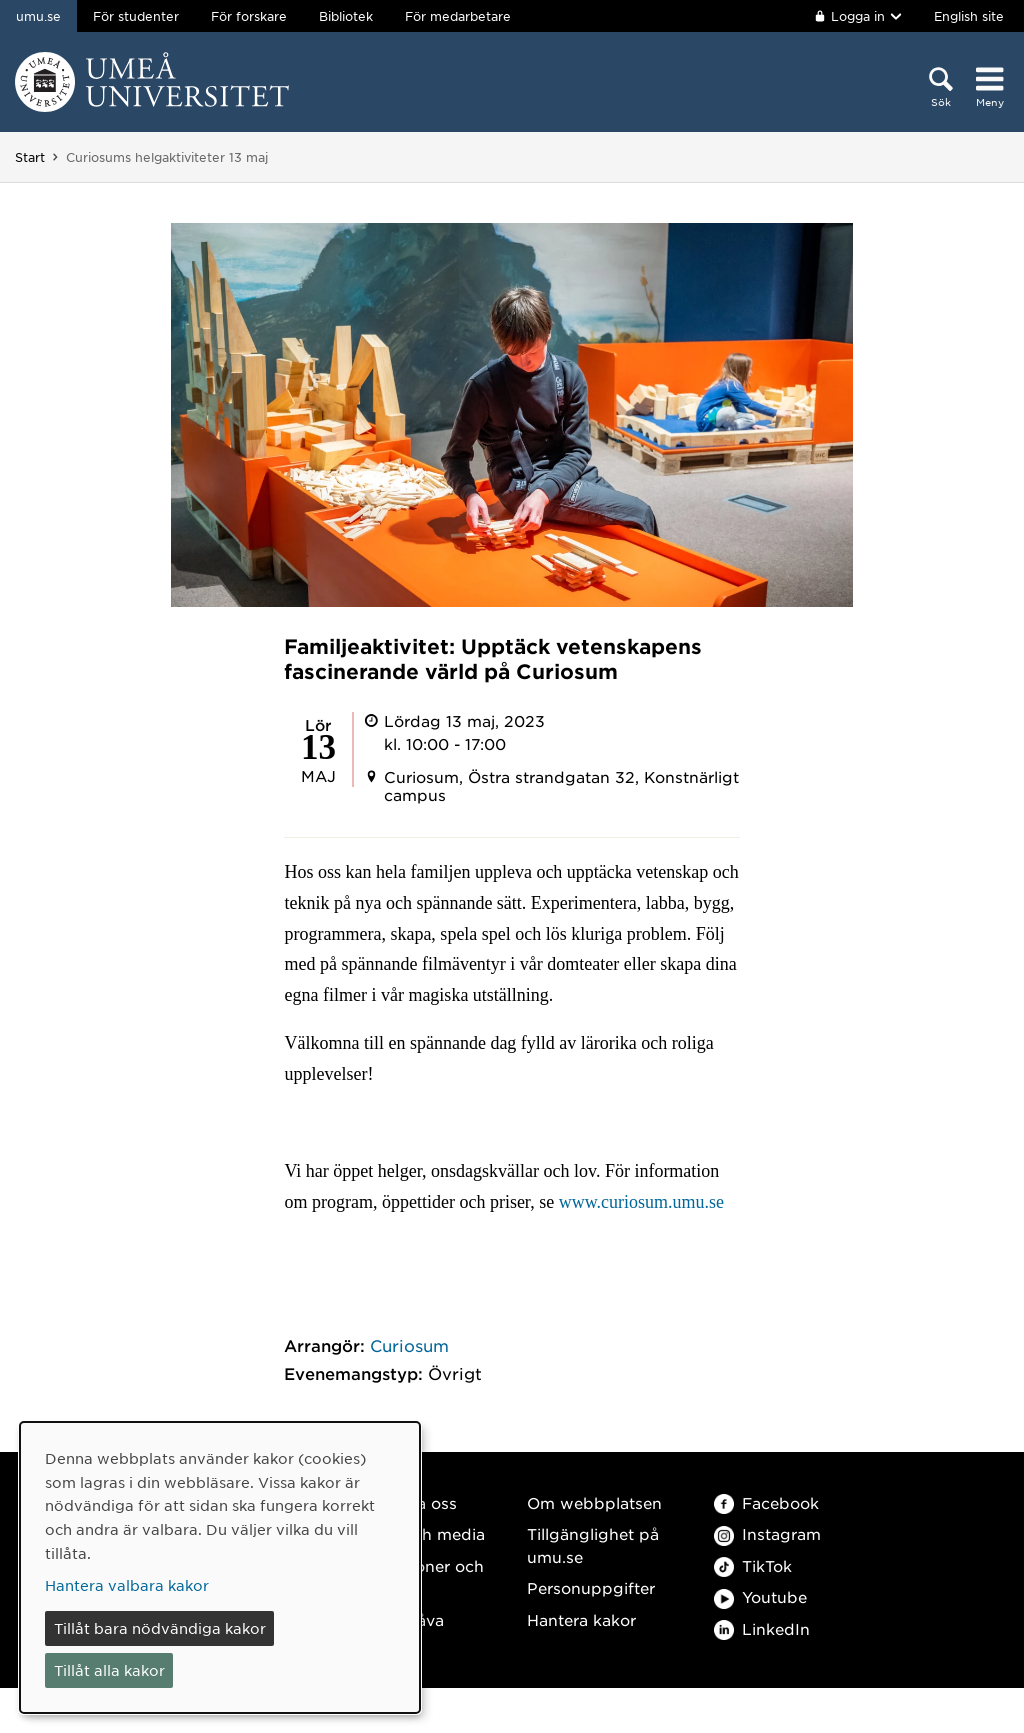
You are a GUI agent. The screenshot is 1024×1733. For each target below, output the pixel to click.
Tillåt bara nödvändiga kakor (160, 1628)
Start (30, 157)
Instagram (767, 1533)
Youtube (760, 1596)
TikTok (753, 1565)
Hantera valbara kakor (127, 1585)
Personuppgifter (591, 1587)
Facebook (766, 1502)
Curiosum (409, 1345)
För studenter (136, 16)
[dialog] (220, 1567)
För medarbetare (458, 16)
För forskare (249, 16)
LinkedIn (762, 1628)
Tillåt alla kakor (109, 1670)
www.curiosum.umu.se (641, 1202)
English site (969, 16)
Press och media (420, 1533)
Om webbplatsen (594, 1502)
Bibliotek (346, 16)
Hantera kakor (581, 1619)
